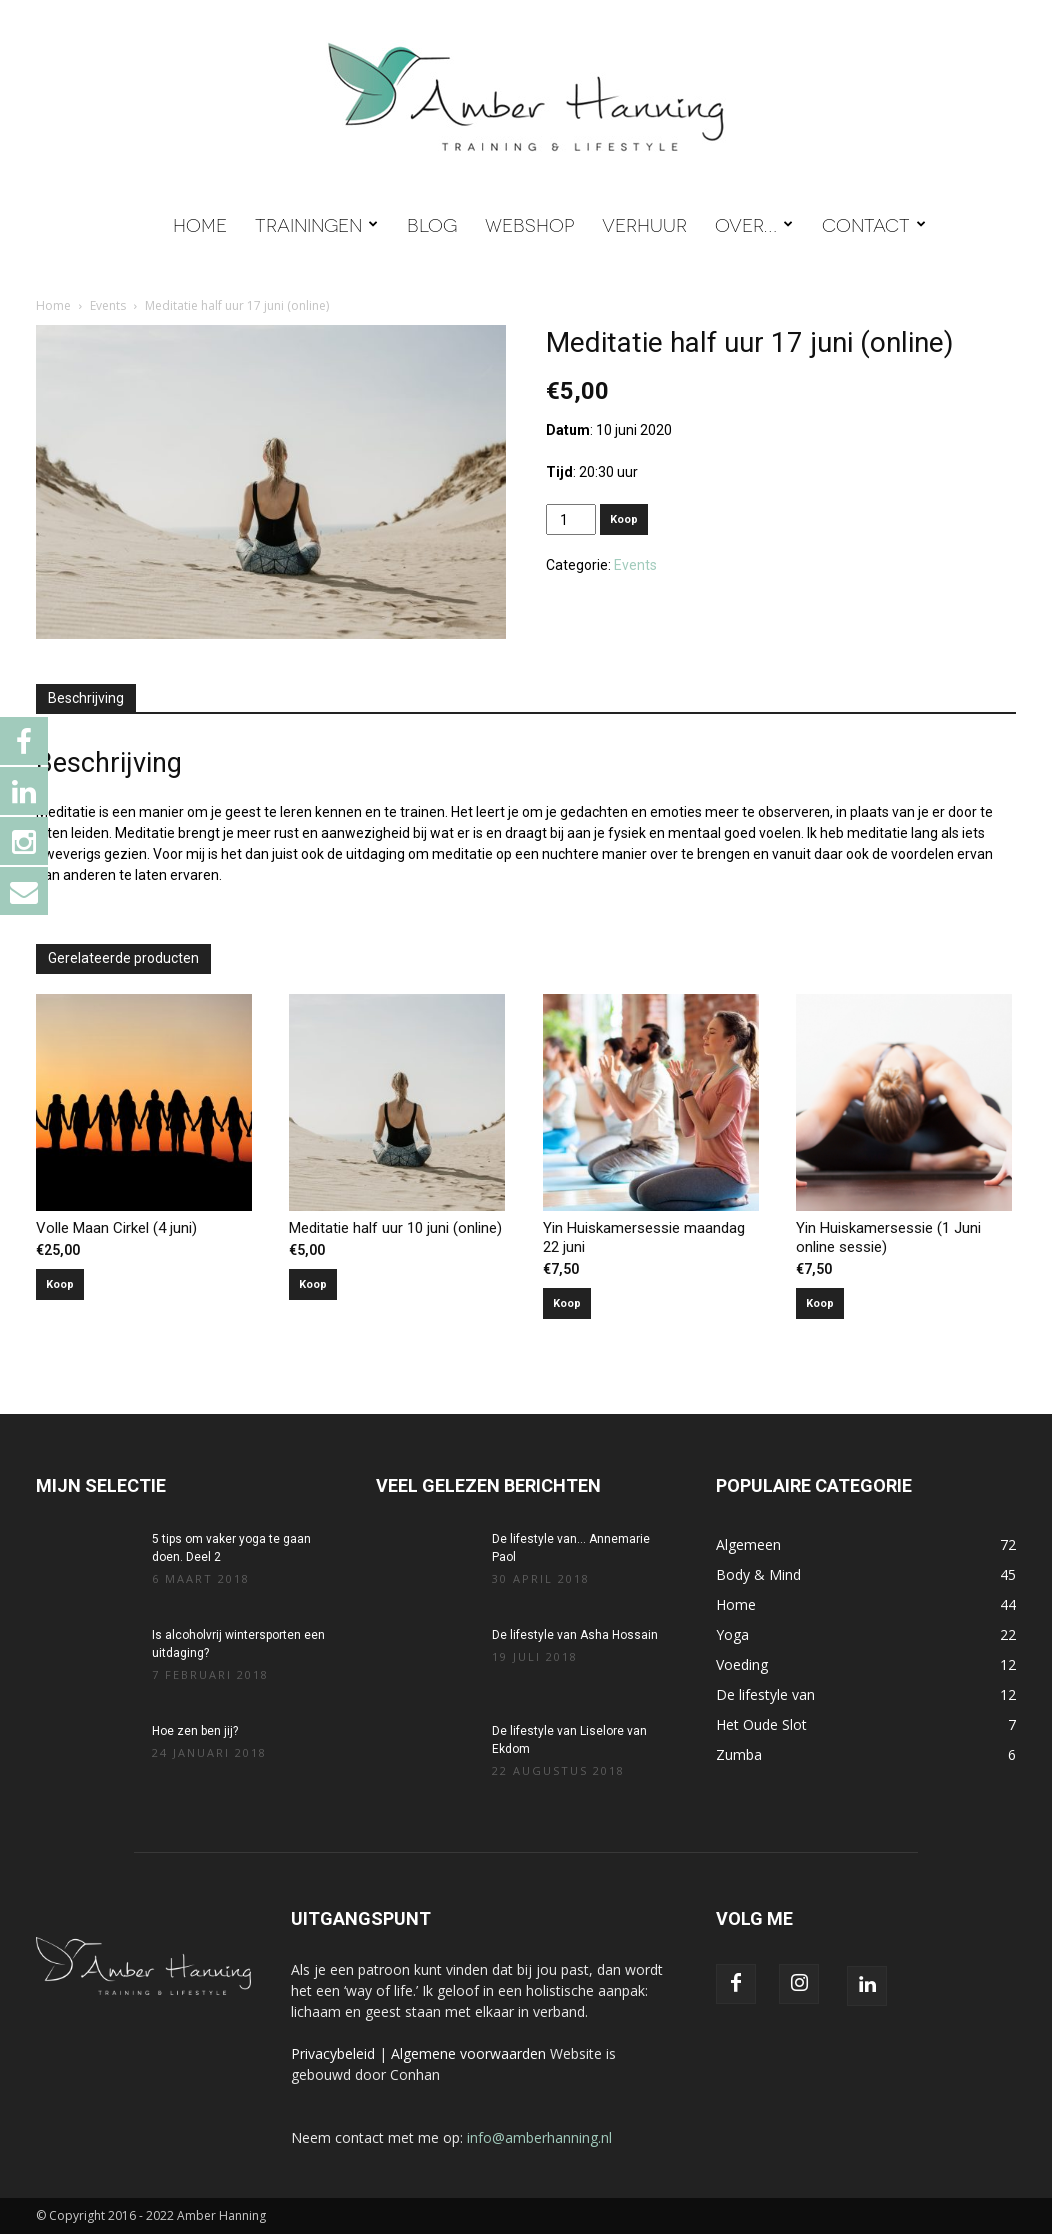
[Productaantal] (571, 519)
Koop (624, 519)
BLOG (432, 224)
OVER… (754, 224)
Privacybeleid (333, 2053)
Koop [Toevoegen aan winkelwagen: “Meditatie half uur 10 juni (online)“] (313, 1284)
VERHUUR (644, 224)
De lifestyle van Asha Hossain (575, 1635)
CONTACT (874, 224)
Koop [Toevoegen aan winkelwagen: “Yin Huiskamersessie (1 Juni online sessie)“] (820, 1303)
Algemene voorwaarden (468, 2053)
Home (53, 305)
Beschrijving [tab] (86, 698)
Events (108, 305)
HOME (200, 224)
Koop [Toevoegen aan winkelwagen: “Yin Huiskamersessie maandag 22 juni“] (567, 1303)
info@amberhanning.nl (539, 2137)
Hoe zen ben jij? (195, 1731)
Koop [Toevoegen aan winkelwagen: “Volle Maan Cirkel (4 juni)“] (60, 1284)
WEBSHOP (529, 224)
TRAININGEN (316, 224)
